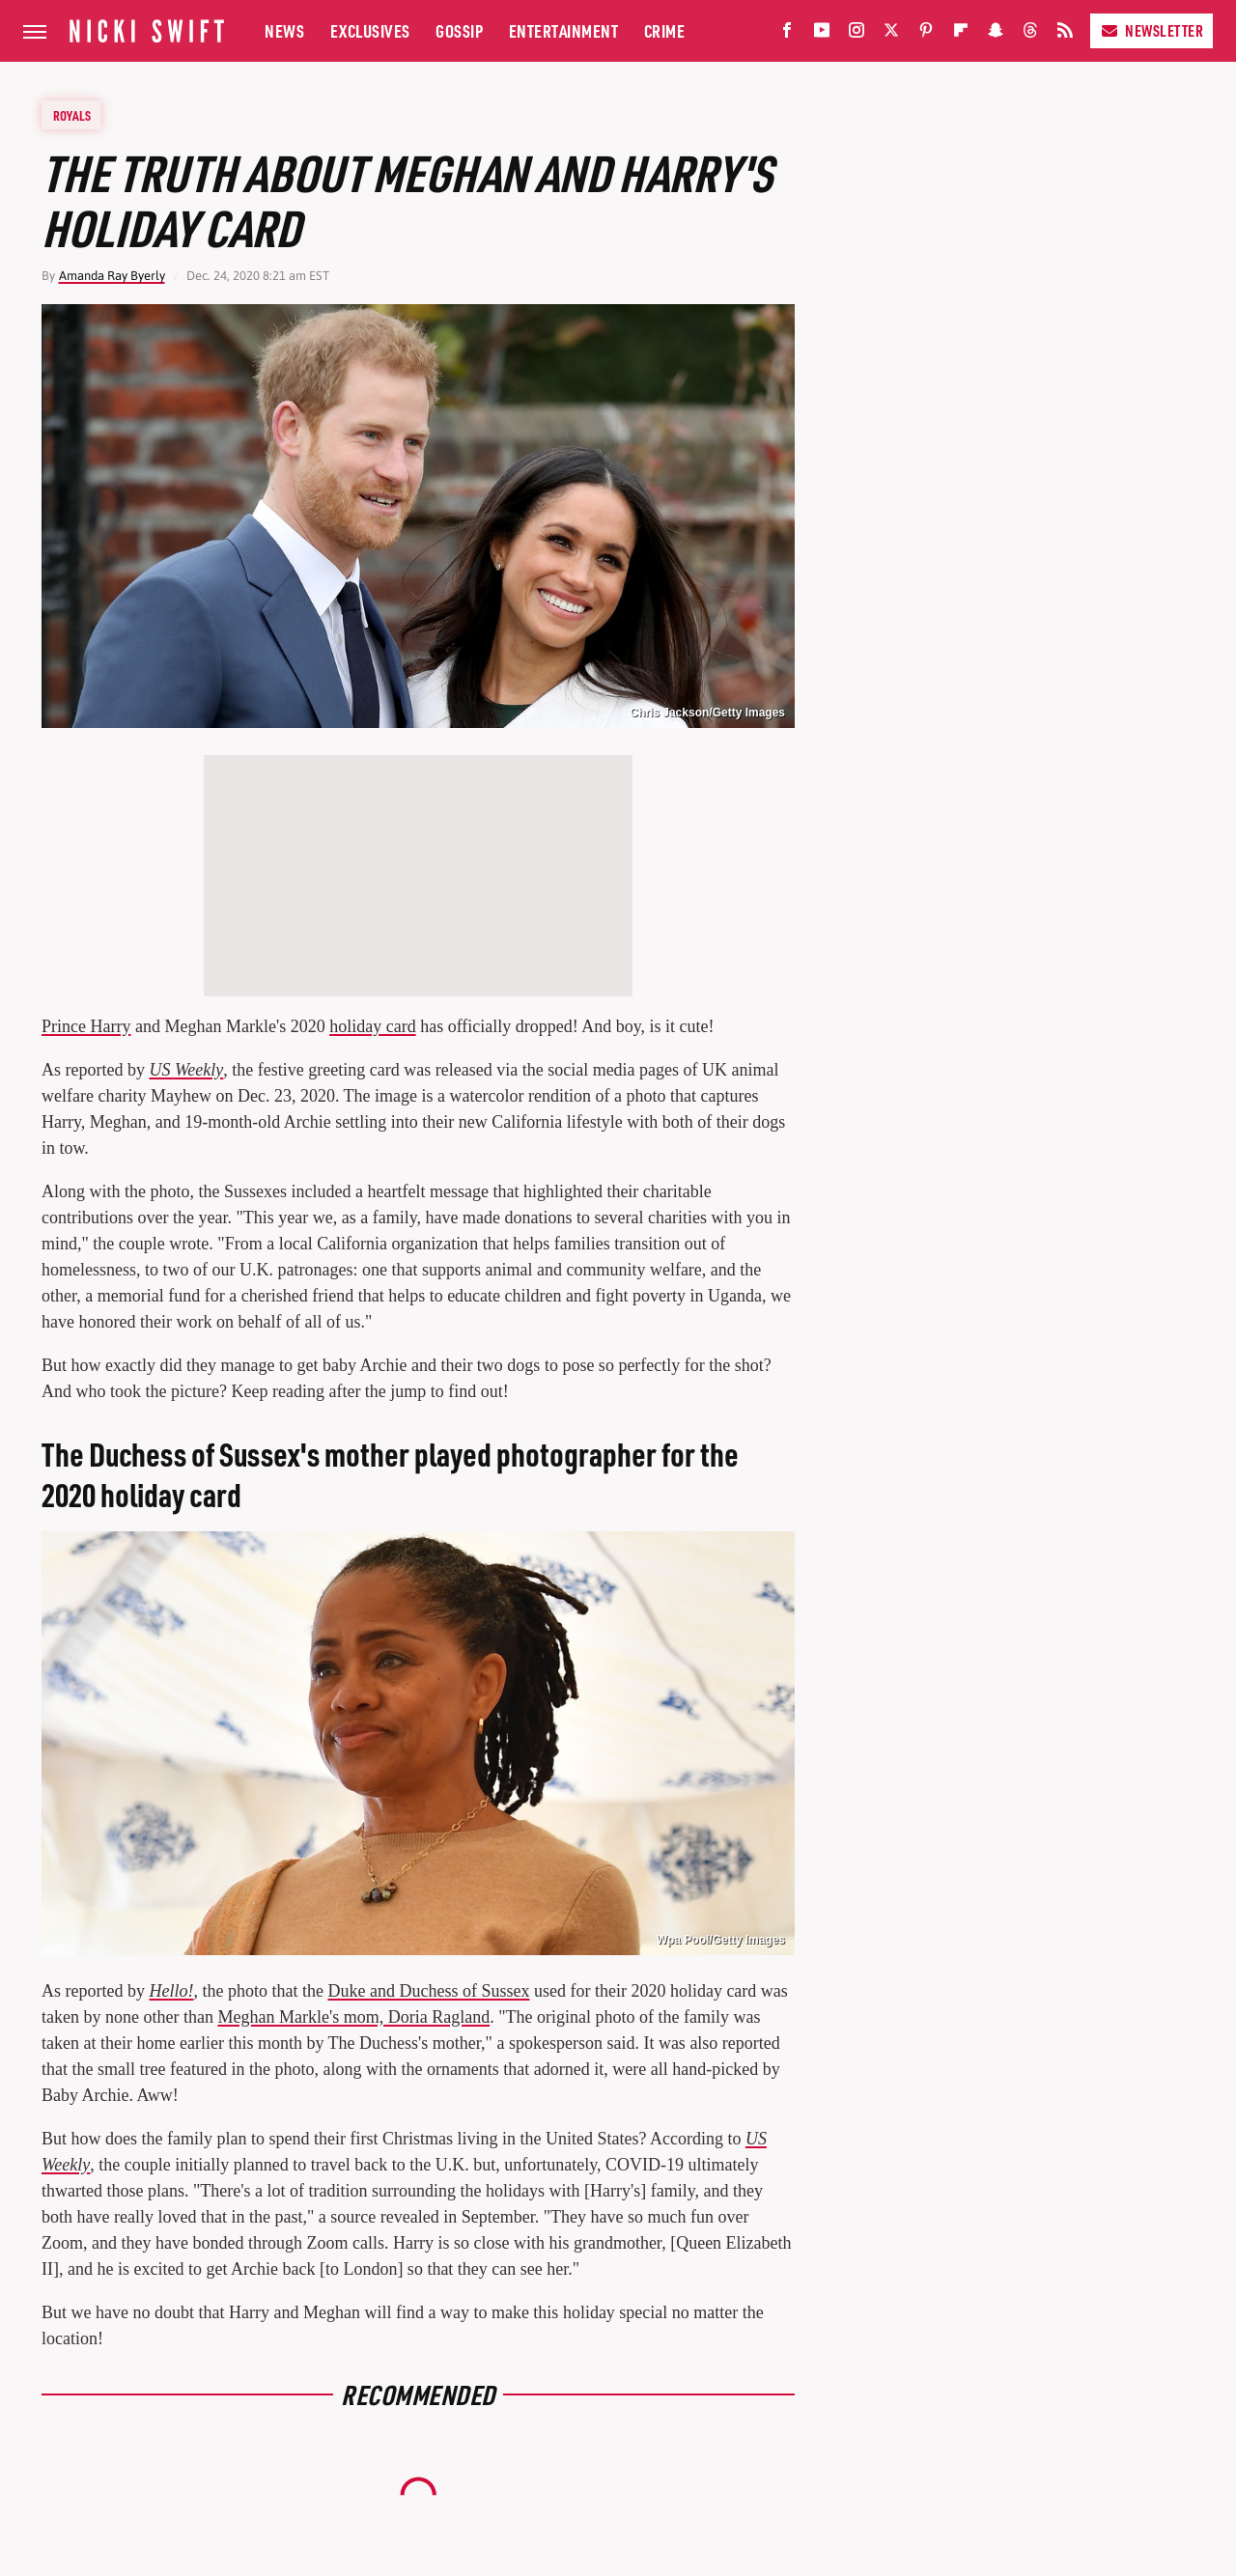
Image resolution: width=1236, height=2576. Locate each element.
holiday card (372, 1026)
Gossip (459, 30)
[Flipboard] (960, 34)
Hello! (171, 1991)
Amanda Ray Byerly (112, 275)
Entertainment (564, 30)
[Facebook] (787, 34)
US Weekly (186, 1069)
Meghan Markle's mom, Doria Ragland (353, 2017)
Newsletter (1151, 30)
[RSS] (1065, 34)
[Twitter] (891, 34)
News (284, 30)
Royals (72, 115)
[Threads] (1030, 34)
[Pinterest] (926, 34)
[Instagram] (856, 34)
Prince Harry (86, 1026)
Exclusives (370, 30)
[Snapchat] (995, 34)
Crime (665, 30)
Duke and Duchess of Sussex (428, 1991)
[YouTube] (821, 34)
